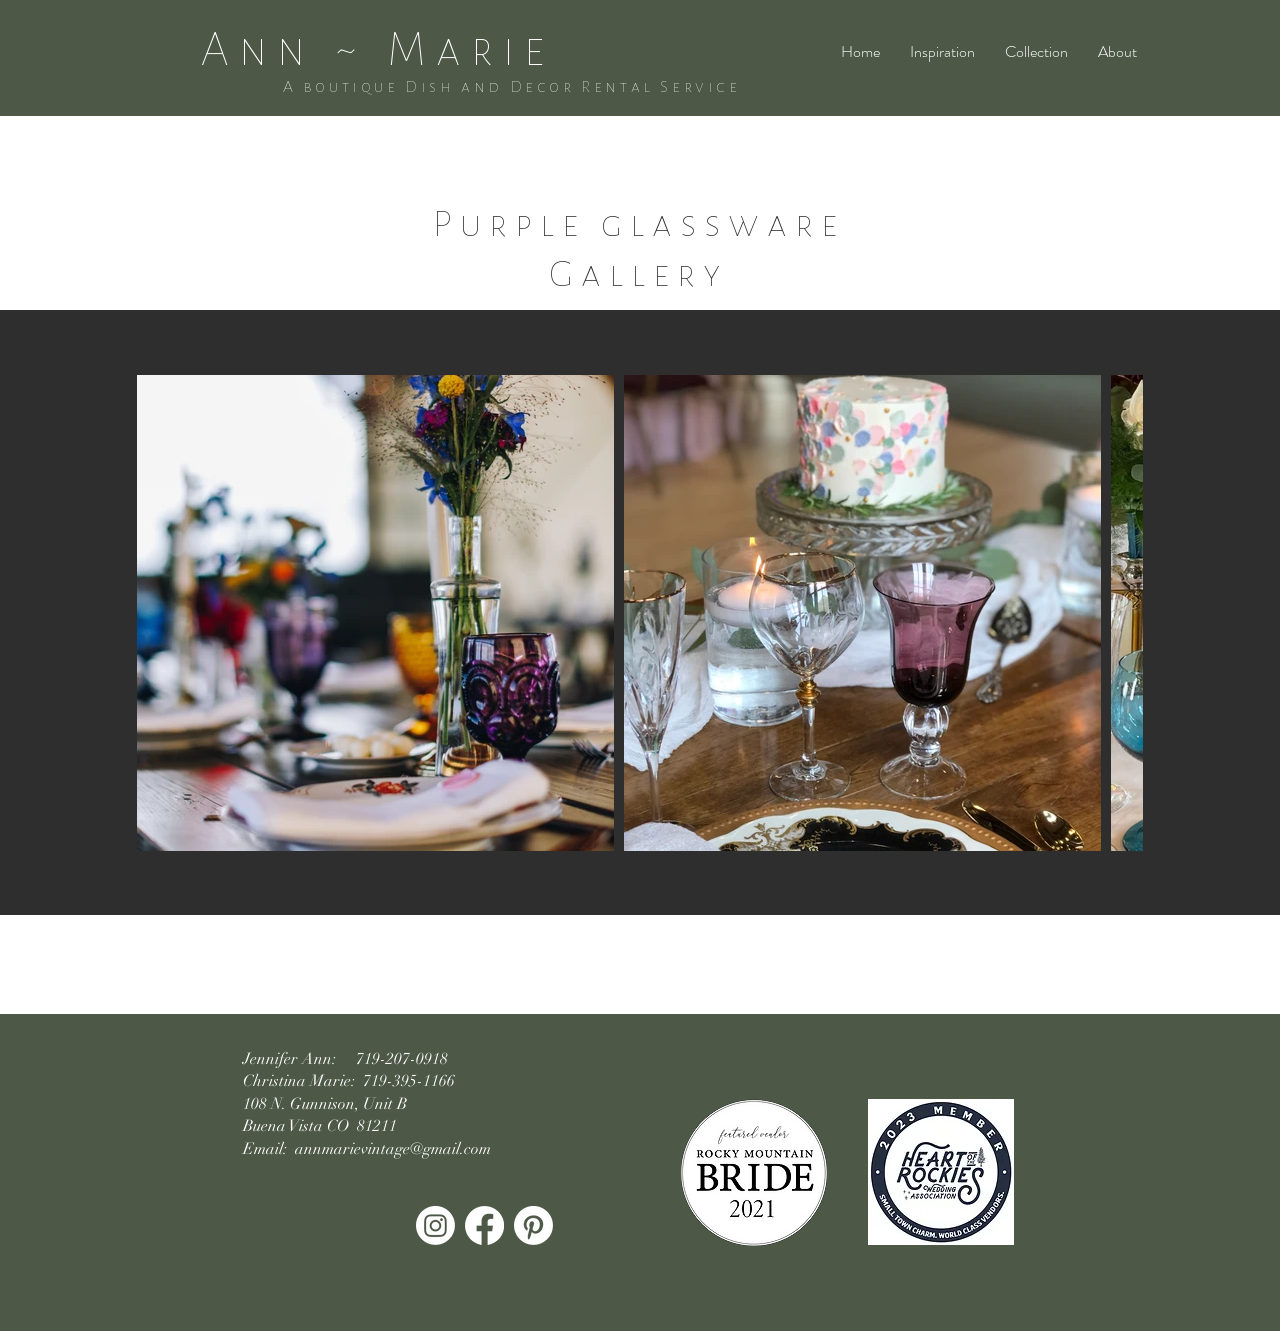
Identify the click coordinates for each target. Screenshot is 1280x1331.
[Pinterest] (533, 1225)
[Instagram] (435, 1225)
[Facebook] (484, 1225)
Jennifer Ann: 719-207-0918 (345, 1059)
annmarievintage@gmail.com (393, 1149)
